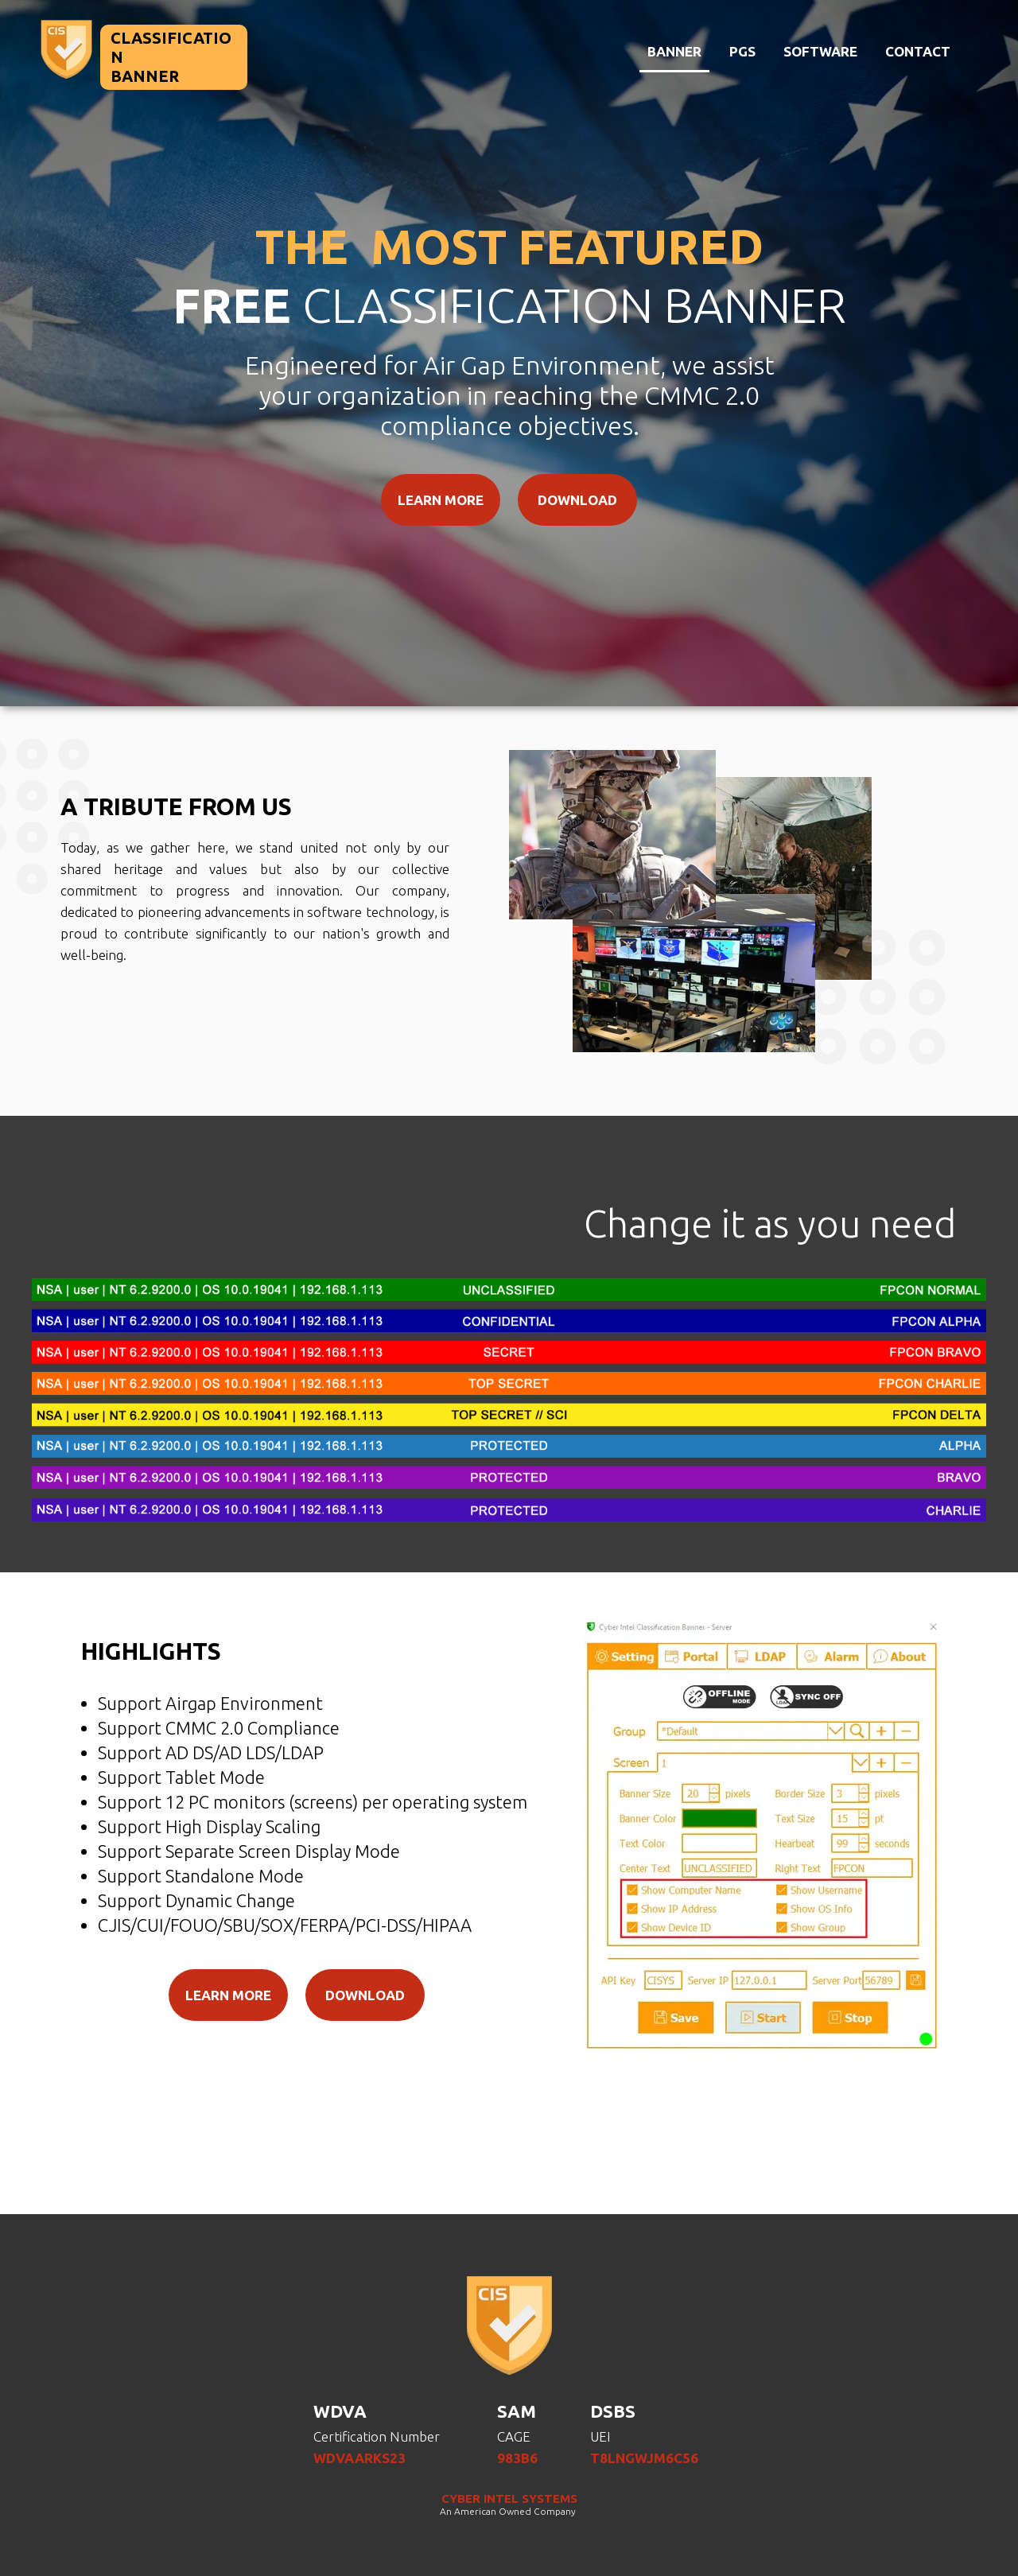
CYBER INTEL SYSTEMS (509, 2498)
